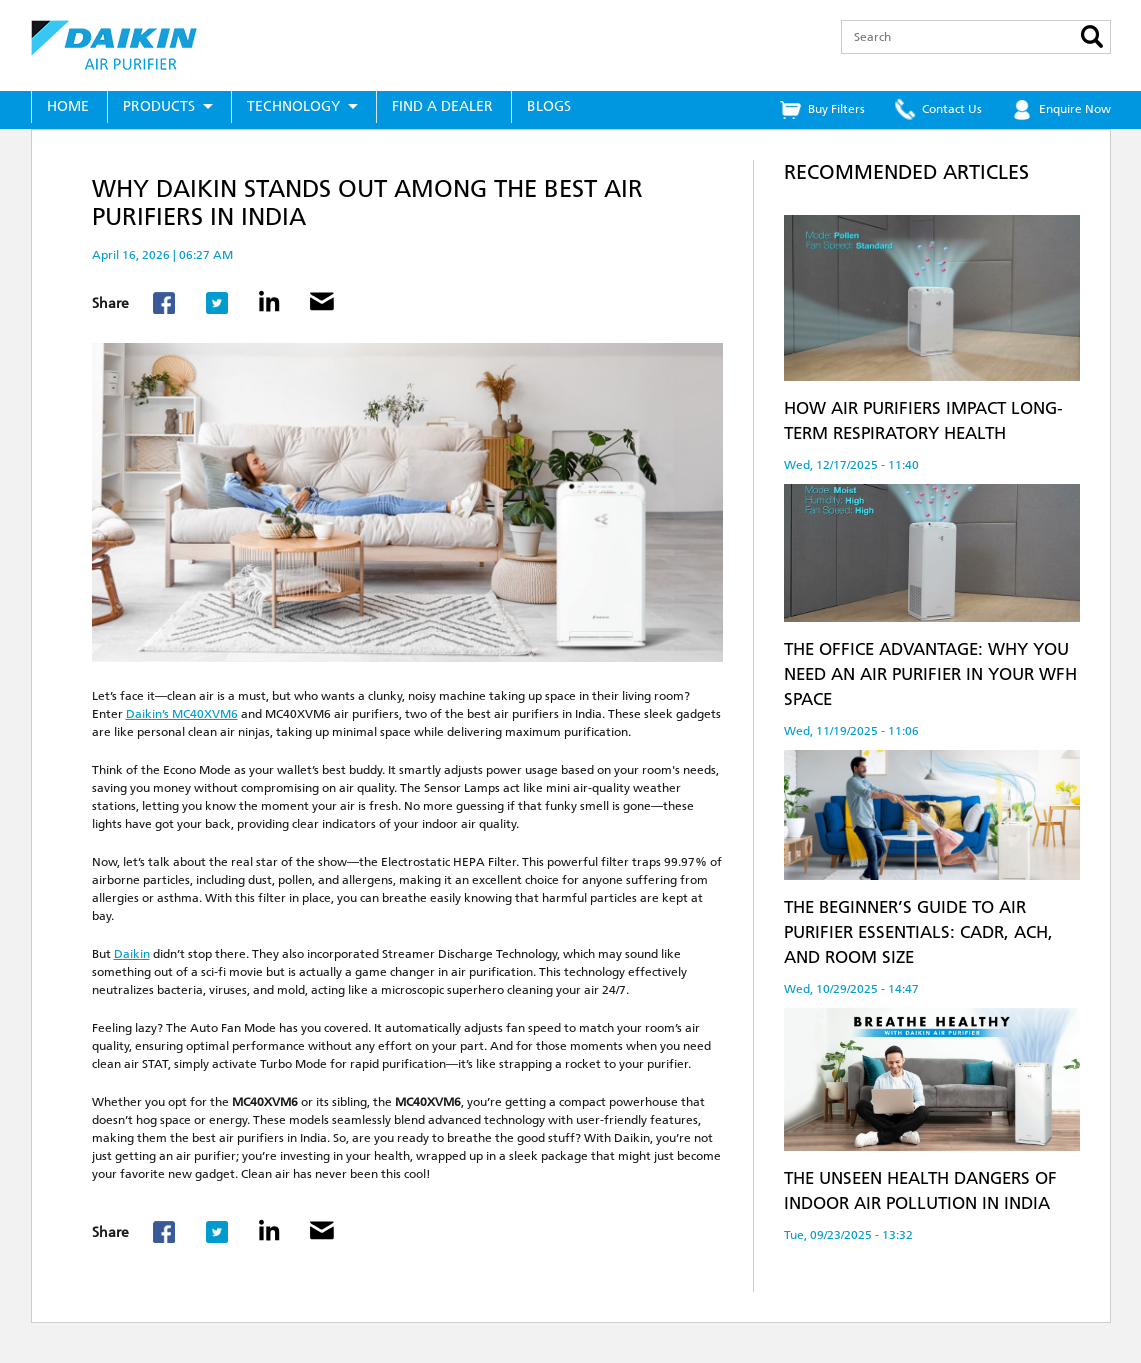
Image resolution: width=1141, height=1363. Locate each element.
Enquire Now (1075, 109)
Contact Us (952, 109)
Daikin (132, 954)
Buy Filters (836, 109)
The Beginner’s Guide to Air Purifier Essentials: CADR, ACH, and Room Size (918, 932)
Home (68, 106)
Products (159, 106)
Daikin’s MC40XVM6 (182, 714)
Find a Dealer (442, 106)
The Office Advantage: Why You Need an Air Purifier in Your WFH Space (930, 674)
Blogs (549, 106)
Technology (293, 106)
